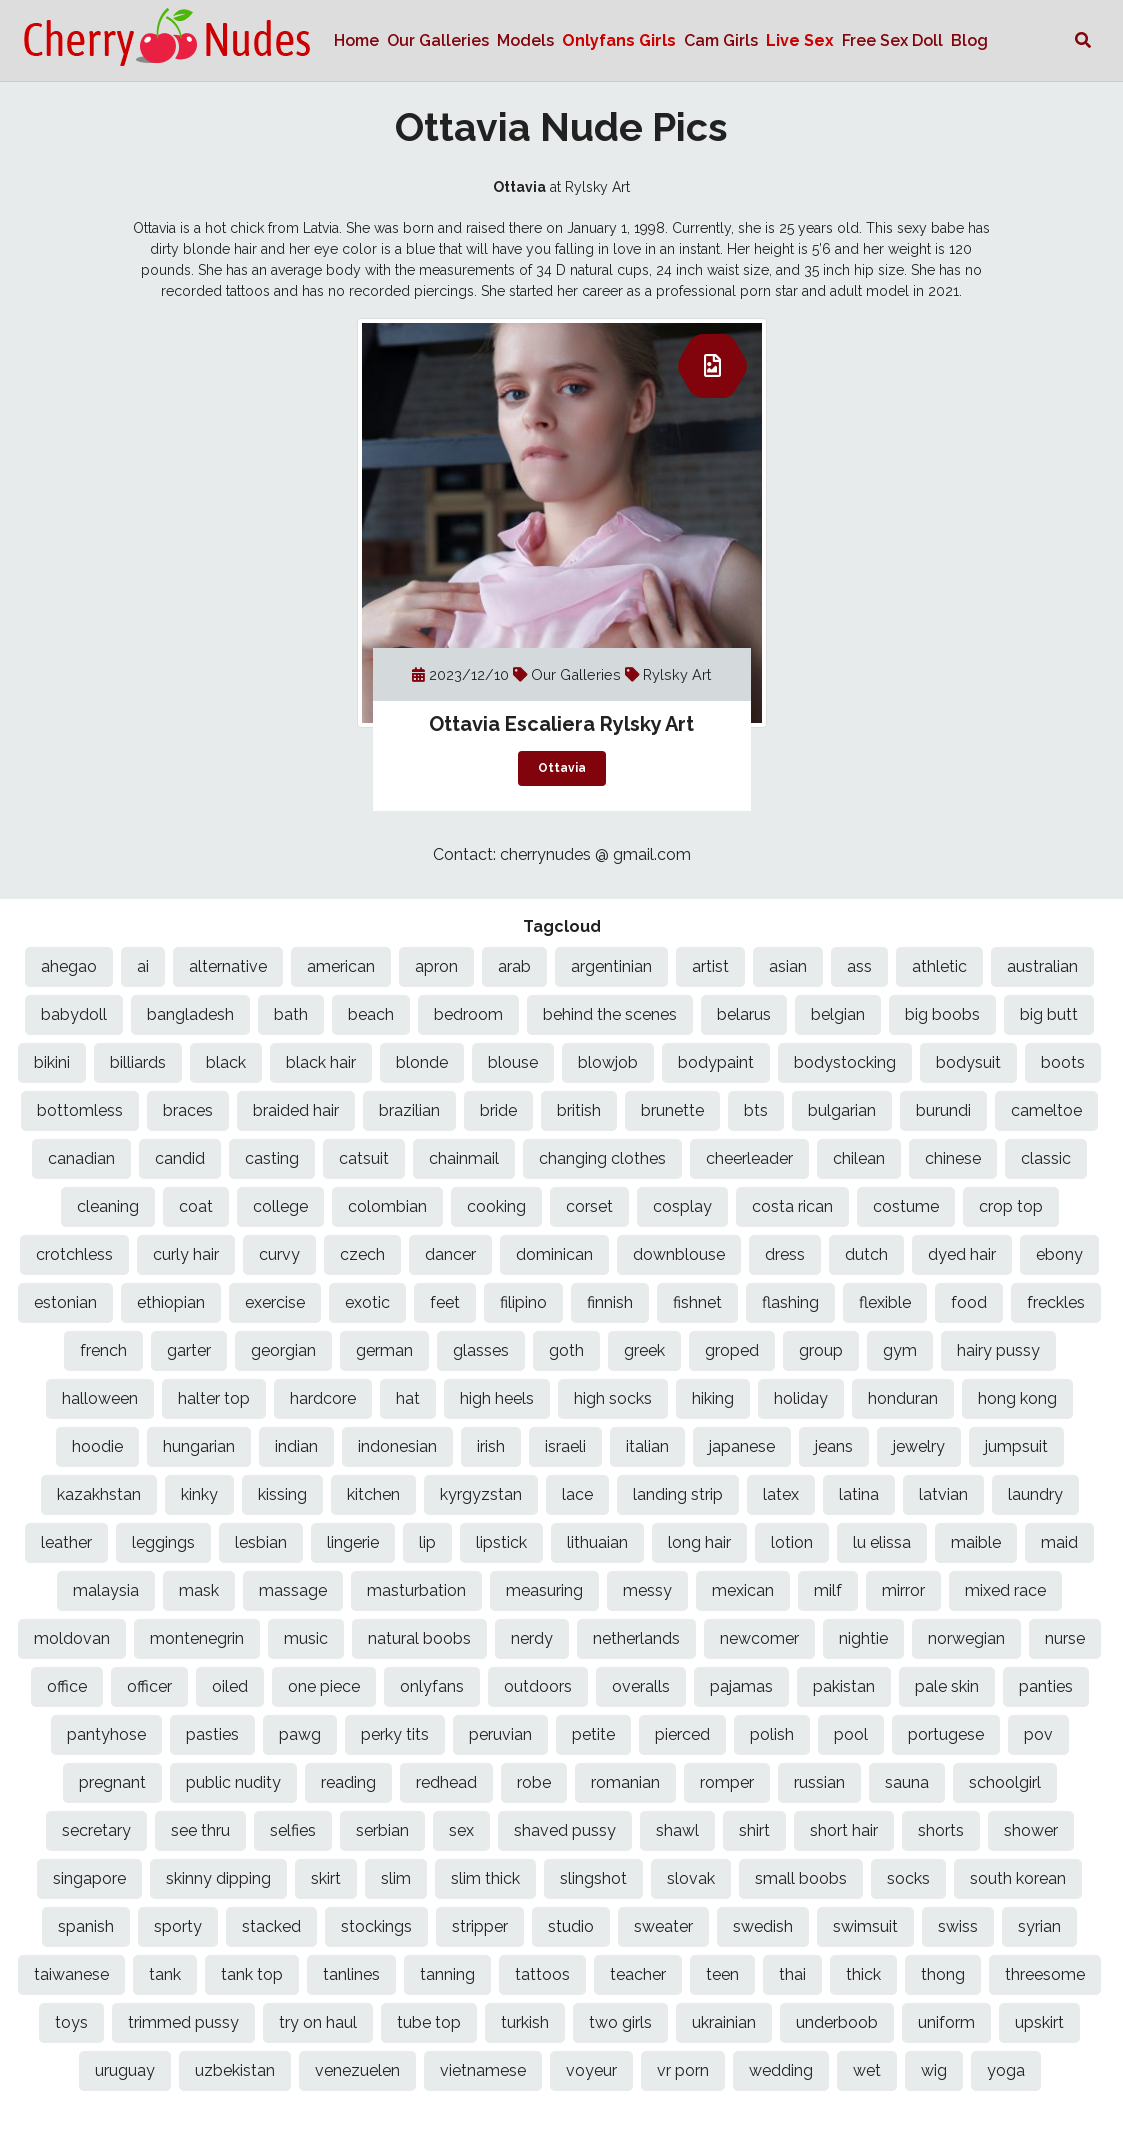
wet (867, 2070)
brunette (672, 1110)
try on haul (318, 2022)
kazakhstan (99, 1494)
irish (491, 1446)
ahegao (69, 966)
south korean (1018, 1878)
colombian (387, 1206)
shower (1031, 1830)
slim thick (485, 1878)
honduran (903, 1398)
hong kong (1017, 1398)
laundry (1035, 1494)
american (341, 966)
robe (534, 1782)
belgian (838, 1014)
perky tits (395, 1734)
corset (589, 1206)
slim (396, 1878)
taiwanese (71, 1974)
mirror (903, 1590)
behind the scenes (610, 1014)
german (384, 1350)
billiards (138, 1062)
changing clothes (602, 1158)
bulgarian (842, 1110)
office (67, 1686)
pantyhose (106, 1734)
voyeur (591, 2070)
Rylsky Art (677, 674)
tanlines (351, 1974)
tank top (252, 1974)
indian (296, 1446)
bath (291, 1014)
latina (859, 1494)
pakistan (844, 1686)
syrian (1039, 1926)
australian (1042, 966)
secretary (96, 1830)
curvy (279, 1254)
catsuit (364, 1158)
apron (436, 966)
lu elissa (882, 1542)
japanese (742, 1446)
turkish (525, 2022)
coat (196, 1206)
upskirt (1039, 2022)
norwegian (966, 1638)
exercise (275, 1302)
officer (149, 1686)
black (226, 1062)
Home (356, 40)
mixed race (1005, 1590)
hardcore (323, 1398)
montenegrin (197, 1638)
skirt (326, 1878)
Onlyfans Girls (619, 40)
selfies (293, 1830)
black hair (321, 1062)
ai (143, 966)
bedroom (468, 1014)
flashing (790, 1302)
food (969, 1302)
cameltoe (1046, 1110)
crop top (1011, 1206)
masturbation (416, 1590)
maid (1059, 1542)
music (306, 1638)
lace (577, 1494)
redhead (446, 1782)
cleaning (108, 1206)
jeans (834, 1446)
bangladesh (190, 1014)
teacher (638, 1974)
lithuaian (597, 1542)
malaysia (106, 1590)
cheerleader (749, 1158)
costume (906, 1206)
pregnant (112, 1782)
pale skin (947, 1686)
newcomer (759, 1638)
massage (293, 1590)
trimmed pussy (183, 2022)
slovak (691, 1878)
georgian (283, 1350)
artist (710, 966)
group (821, 1350)
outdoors (538, 1686)
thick (863, 1974)
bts (756, 1110)
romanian (625, 1782)
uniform (946, 2022)
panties (1046, 1686)
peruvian (500, 1734)
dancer (450, 1254)
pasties (212, 1734)
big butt (1049, 1014)
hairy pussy (998, 1350)
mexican (743, 1590)
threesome (1045, 1974)
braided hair (296, 1110)
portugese (946, 1734)
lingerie (353, 1542)
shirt (754, 1830)
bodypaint (716, 1062)
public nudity (233, 1782)
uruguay (125, 2070)
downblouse (679, 1254)
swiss (958, 1926)
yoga (1006, 2070)
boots (1063, 1062)
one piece (324, 1686)
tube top (429, 2022)
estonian (65, 1302)
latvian (943, 1494)
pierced (682, 1734)
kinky (199, 1494)
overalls (641, 1686)
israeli (565, 1446)
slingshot (593, 1878)
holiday (801, 1398)
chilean (859, 1158)
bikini (52, 1062)
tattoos (542, 1974)
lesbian (261, 1542)
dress (785, 1254)
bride (498, 1110)
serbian (382, 1830)
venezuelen (357, 2070)
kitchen (373, 1494)
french (103, 1350)
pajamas (741, 1686)
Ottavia (562, 768)
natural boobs (419, 1638)
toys (71, 2022)
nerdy (532, 1638)
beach (371, 1014)
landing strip (678, 1494)
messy (647, 1590)
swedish (763, 1926)
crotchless (74, 1254)
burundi (943, 1110)
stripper (480, 1926)
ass (859, 966)
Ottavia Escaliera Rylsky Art (561, 724)
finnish (610, 1302)
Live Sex (800, 40)
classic (1046, 1158)
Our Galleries (438, 40)
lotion (792, 1542)
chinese (953, 1158)
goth (566, 1350)
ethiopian (171, 1302)
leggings (163, 1542)
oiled (230, 1686)
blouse (513, 1062)
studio (571, 1926)
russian (819, 1782)
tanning (447, 1974)
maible (976, 1542)
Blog (969, 40)
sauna (907, 1782)
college (280, 1206)
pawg (300, 1734)
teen (722, 1974)
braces (188, 1110)
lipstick (501, 1542)
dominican (554, 1254)
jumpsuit (1016, 1446)
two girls (620, 2022)
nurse (1065, 1638)
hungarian (199, 1446)
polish (772, 1734)
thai (792, 1974)
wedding (781, 2070)
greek (644, 1350)
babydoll (74, 1014)
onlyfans (432, 1686)
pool (851, 1734)
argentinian (611, 966)
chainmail (464, 1158)
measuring (544, 1590)
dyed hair (962, 1254)
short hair (844, 1830)
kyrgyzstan (481, 1494)
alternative (228, 966)
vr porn (683, 2070)
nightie (863, 1638)
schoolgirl (1005, 1782)
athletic (939, 966)
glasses (481, 1350)
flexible (885, 1302)
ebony (1059, 1254)
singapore (89, 1878)
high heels (497, 1398)
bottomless (80, 1110)
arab (514, 966)
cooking (496, 1206)
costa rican (792, 1206)
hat (408, 1398)
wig (934, 2070)
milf (828, 1590)
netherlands (636, 1638)
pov (1038, 1734)
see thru (200, 1830)
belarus (744, 1014)
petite (593, 1734)
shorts (941, 1830)
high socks (613, 1398)
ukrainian (724, 2022)
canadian (81, 1158)
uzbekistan (235, 2070)
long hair (699, 1542)
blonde (422, 1062)
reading (348, 1782)
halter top (214, 1398)
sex (461, 1830)
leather (66, 1542)
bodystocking (845, 1062)
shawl (677, 1830)
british (579, 1110)
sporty (178, 1926)
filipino (523, 1302)
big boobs (942, 1014)
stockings (376, 1926)
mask (199, 1590)
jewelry (919, 1446)
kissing (282, 1494)
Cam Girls (721, 40)
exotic (367, 1302)
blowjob (608, 1062)
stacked (271, 1926)
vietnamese (483, 2070)
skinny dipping (218, 1878)
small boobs (801, 1878)
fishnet (697, 1302)
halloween (100, 1398)
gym (900, 1350)
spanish (86, 1926)
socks (908, 1878)
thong (943, 1974)
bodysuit (968, 1062)
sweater (663, 1926)
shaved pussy (565, 1830)
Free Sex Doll (892, 40)
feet (445, 1302)
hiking (713, 1398)
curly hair (186, 1254)
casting (272, 1158)
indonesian (397, 1446)
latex (781, 1494)
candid (180, 1158)
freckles (1056, 1302)
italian (647, 1446)
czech (362, 1254)
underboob (837, 2022)
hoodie (97, 1446)
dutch (866, 1254)
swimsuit (865, 1926)
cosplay (682, 1206)
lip (427, 1542)
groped (732, 1350)
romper (727, 1782)
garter (189, 1350)
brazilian (409, 1110)
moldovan (72, 1638)
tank (165, 1974)
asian (788, 966)
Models (525, 40)
